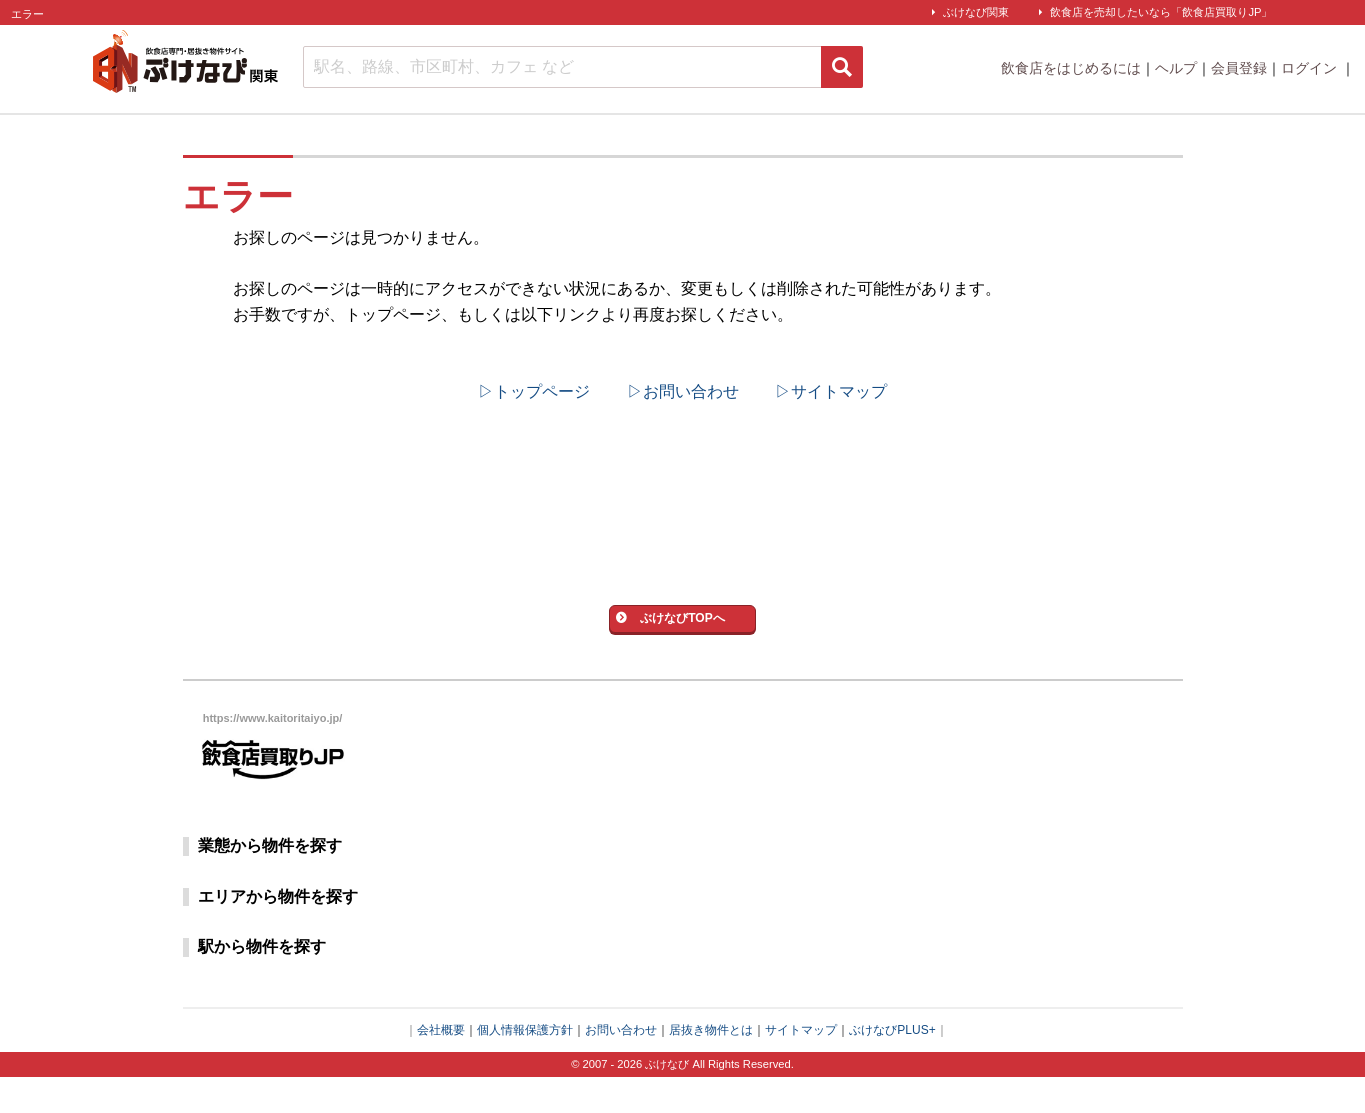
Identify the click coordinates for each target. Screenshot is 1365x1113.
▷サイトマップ (831, 391)
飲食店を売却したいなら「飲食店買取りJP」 (1161, 12)
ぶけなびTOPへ (683, 641)
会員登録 (1239, 68)
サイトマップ (801, 1065)
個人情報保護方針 (525, 1065)
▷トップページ (534, 391)
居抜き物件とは (711, 1065)
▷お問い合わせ (683, 391)
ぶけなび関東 (976, 12)
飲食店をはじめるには (1071, 68)
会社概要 (441, 1065)
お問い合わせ (621, 1065)
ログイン (1311, 68)
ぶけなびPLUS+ (892, 1065)
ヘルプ (1176, 68)
